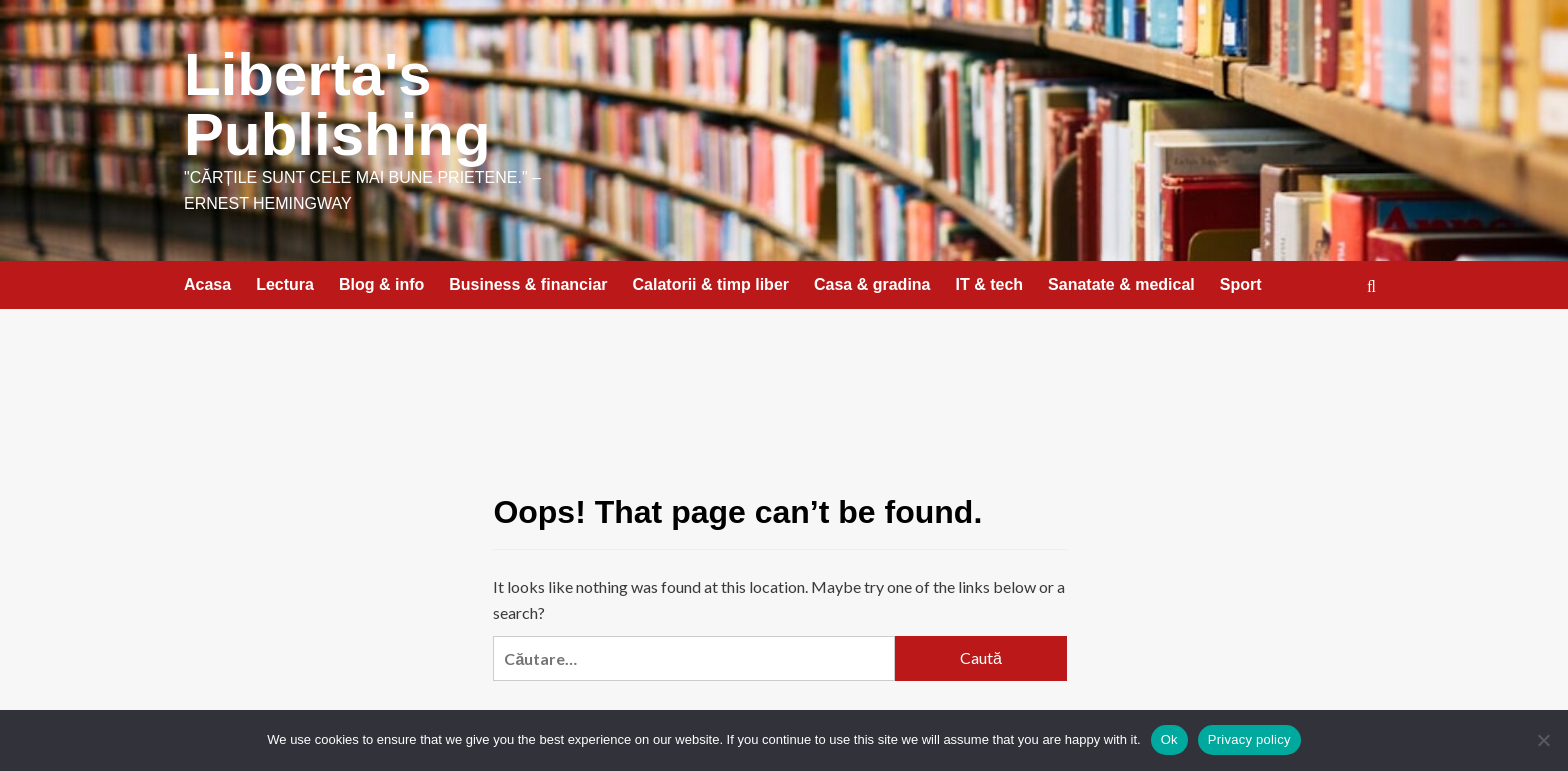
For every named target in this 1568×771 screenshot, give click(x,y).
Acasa (207, 284)
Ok (1169, 739)
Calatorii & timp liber (711, 284)
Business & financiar (528, 284)
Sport (1241, 284)
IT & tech (990, 284)
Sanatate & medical (1121, 284)
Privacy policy (1249, 739)
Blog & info (381, 284)
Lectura (285, 284)
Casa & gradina (872, 284)
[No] (1543, 740)
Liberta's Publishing (337, 104)
